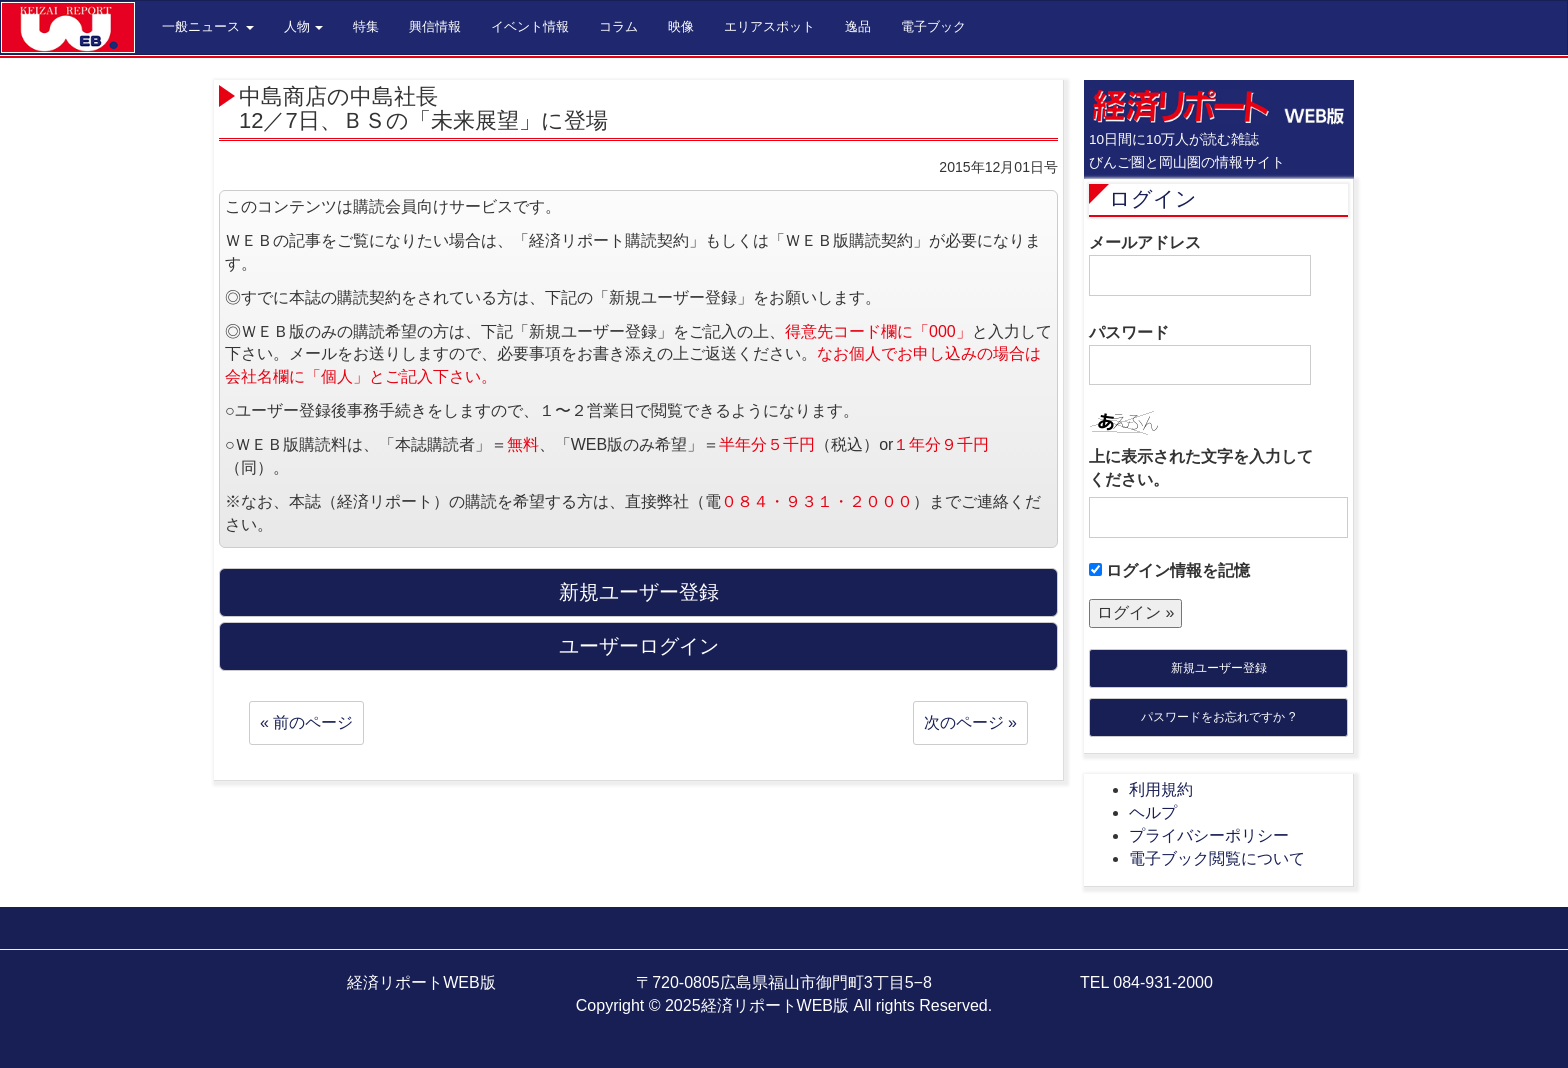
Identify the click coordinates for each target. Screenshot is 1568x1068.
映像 (681, 26)
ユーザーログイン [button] (639, 646)
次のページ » (970, 722)
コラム (618, 26)
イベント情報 (530, 26)
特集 (366, 26)
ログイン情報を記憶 (1169, 570)
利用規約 (1161, 789)
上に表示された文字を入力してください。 (1201, 468)
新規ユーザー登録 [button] (639, 592)
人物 (304, 26)
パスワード (1200, 355)
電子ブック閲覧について (1217, 858)
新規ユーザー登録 (1219, 668)
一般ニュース (208, 26)
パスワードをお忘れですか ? (1218, 717)
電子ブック (933, 26)
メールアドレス (1200, 265)
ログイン (1153, 198)
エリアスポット (769, 26)
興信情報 (435, 26)
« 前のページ (306, 722)
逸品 (858, 26)
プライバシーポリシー (1209, 835)
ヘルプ (1153, 812)
